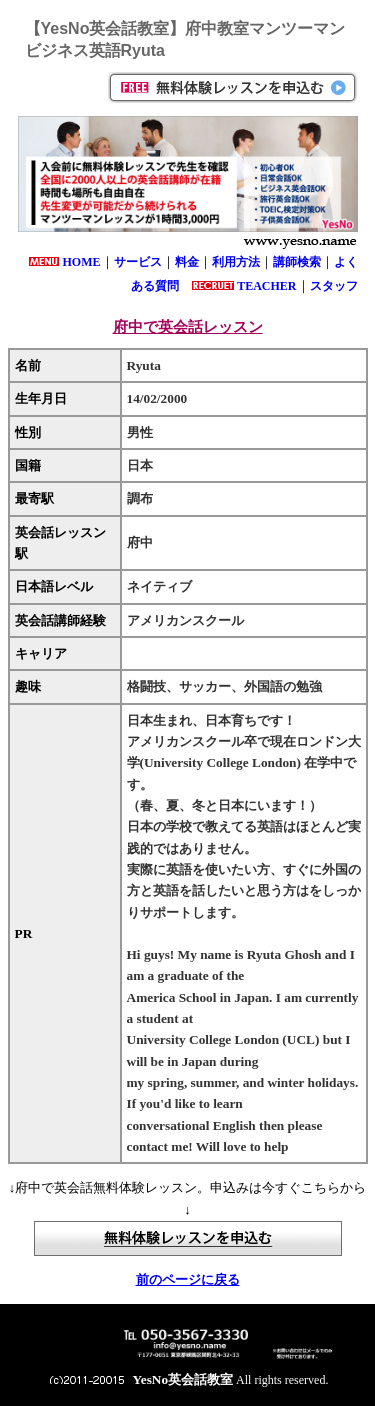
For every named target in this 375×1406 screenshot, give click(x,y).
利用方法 (236, 262)
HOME (82, 262)
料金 (187, 262)
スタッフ (334, 286)
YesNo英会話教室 (183, 1379)
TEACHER (266, 286)
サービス (138, 262)
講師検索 (297, 262)
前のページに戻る (188, 1279)
